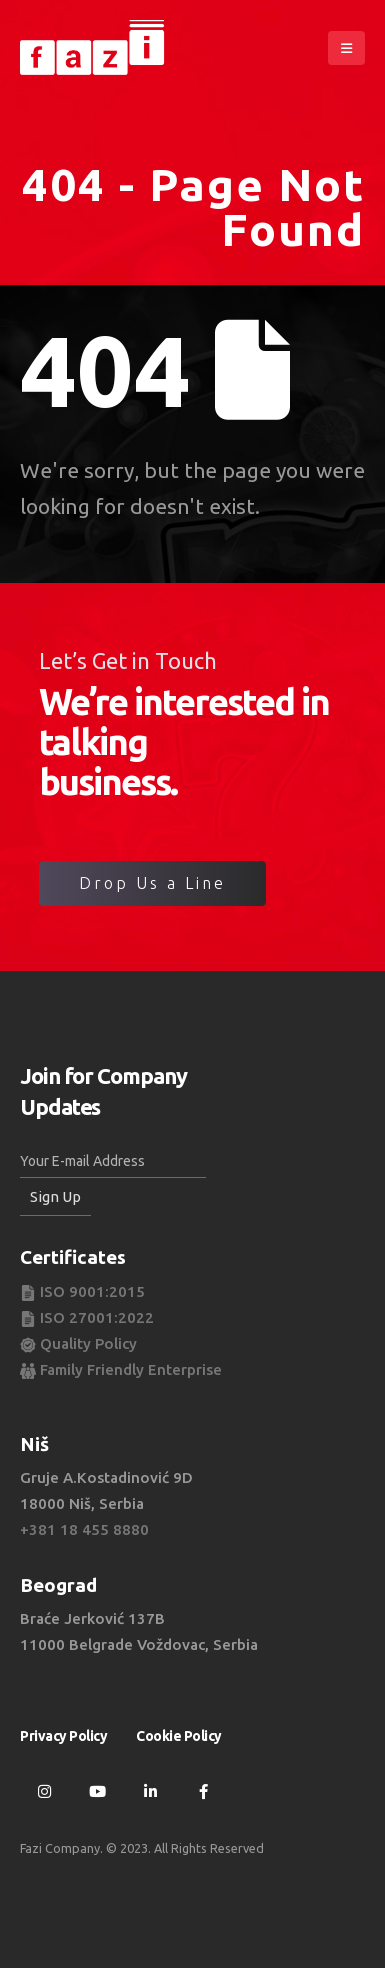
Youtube (97, 1791)
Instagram (44, 1791)
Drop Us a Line (152, 883)
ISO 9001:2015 (82, 1291)
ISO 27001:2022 (87, 1317)
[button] (346, 48)
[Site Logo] (95, 48)
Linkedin (150, 1791)
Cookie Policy (179, 1736)
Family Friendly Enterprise (121, 1369)
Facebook (203, 1791)
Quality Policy (78, 1343)
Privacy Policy (63, 1736)
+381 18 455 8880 (84, 1529)
